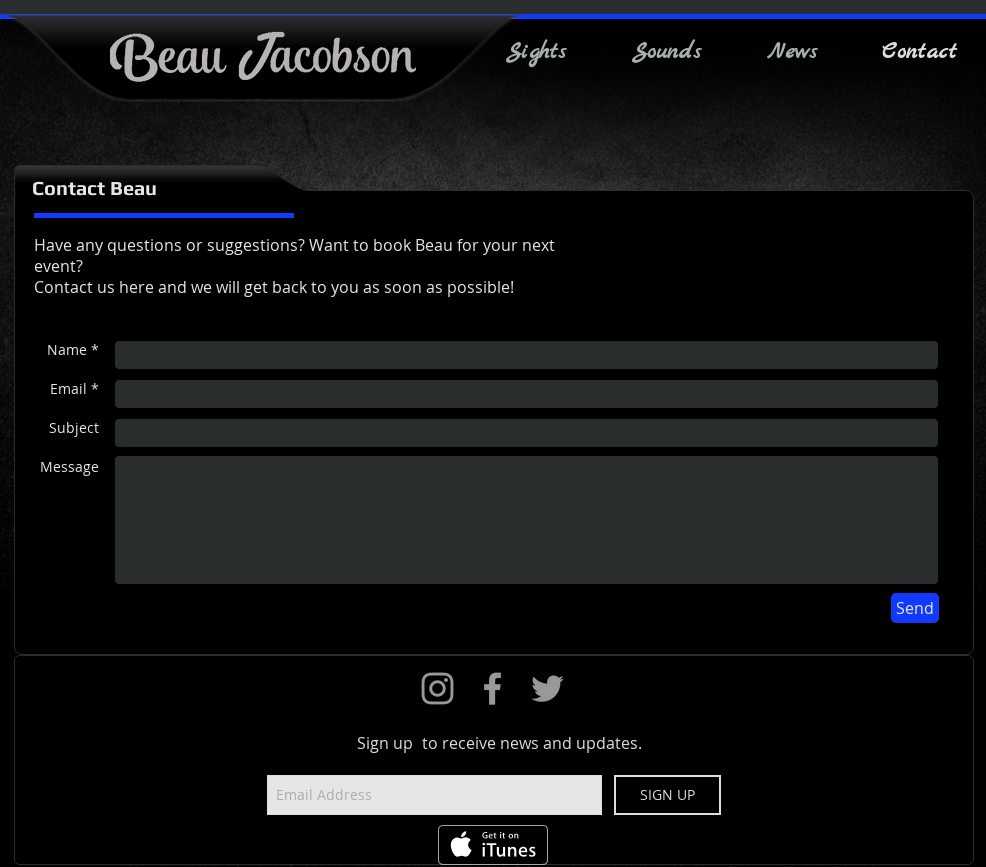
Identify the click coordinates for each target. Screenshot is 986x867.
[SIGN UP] (667, 795)
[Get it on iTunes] (493, 845)
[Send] (915, 608)
